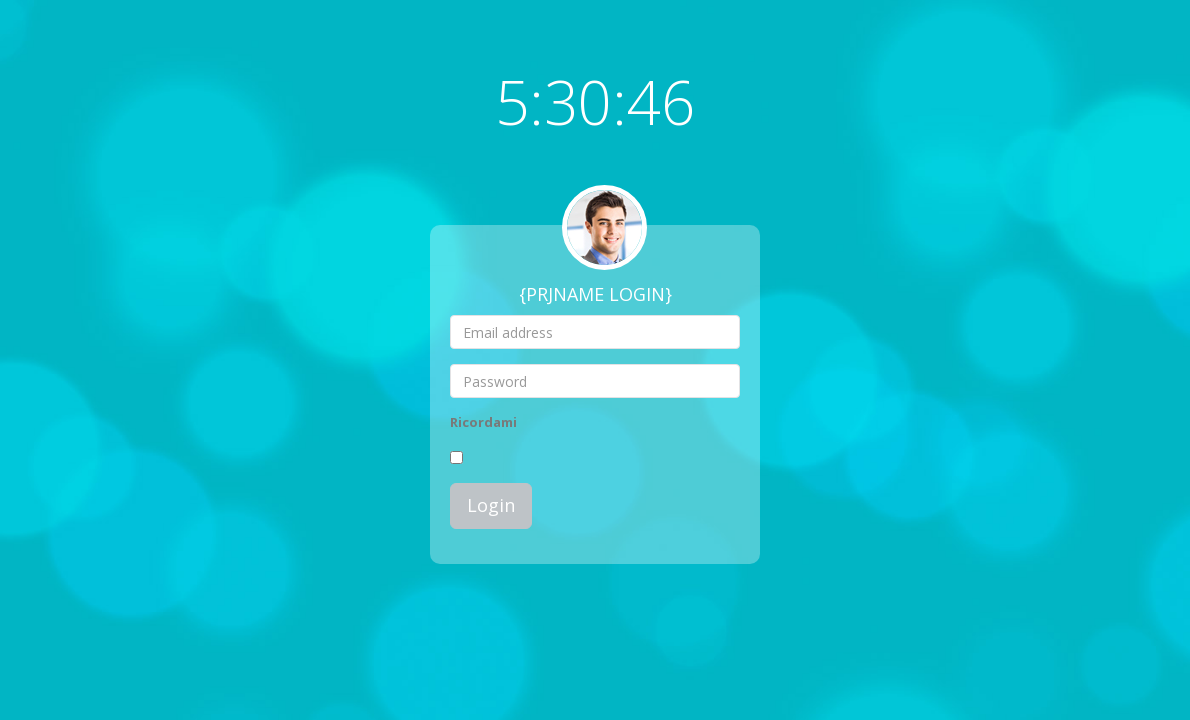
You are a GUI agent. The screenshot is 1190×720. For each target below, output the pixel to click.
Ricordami (483, 422)
